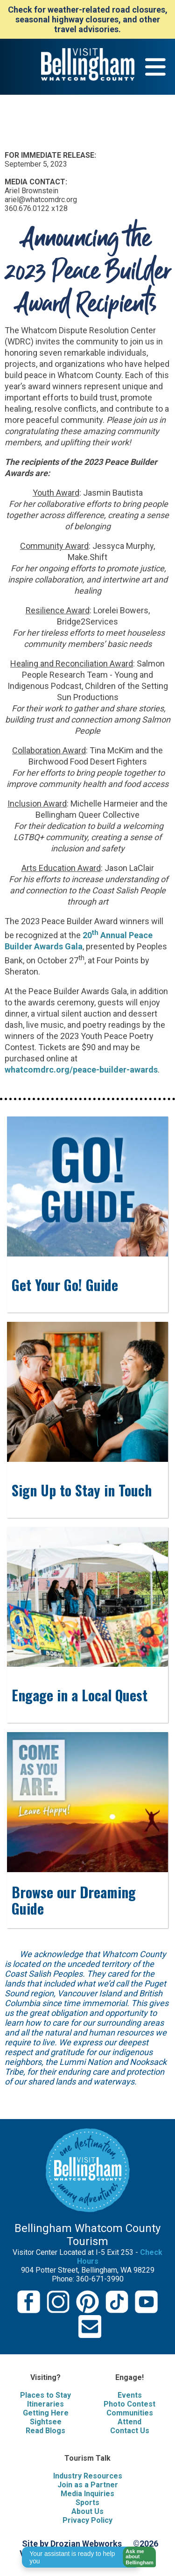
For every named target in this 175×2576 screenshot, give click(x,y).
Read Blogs (45, 2430)
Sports (87, 2502)
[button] (136, 2557)
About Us (87, 2511)
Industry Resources (87, 2475)
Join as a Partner (87, 2484)
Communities (129, 2412)
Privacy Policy (87, 2520)
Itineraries (45, 2404)
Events (130, 2395)
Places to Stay (45, 2395)
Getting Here (46, 2412)
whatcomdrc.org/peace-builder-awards (81, 1069)
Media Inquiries (87, 2493)
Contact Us (129, 2430)
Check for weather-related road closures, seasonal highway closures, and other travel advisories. (88, 19)
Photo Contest (129, 2404)
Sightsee (46, 2421)
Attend (129, 2421)
